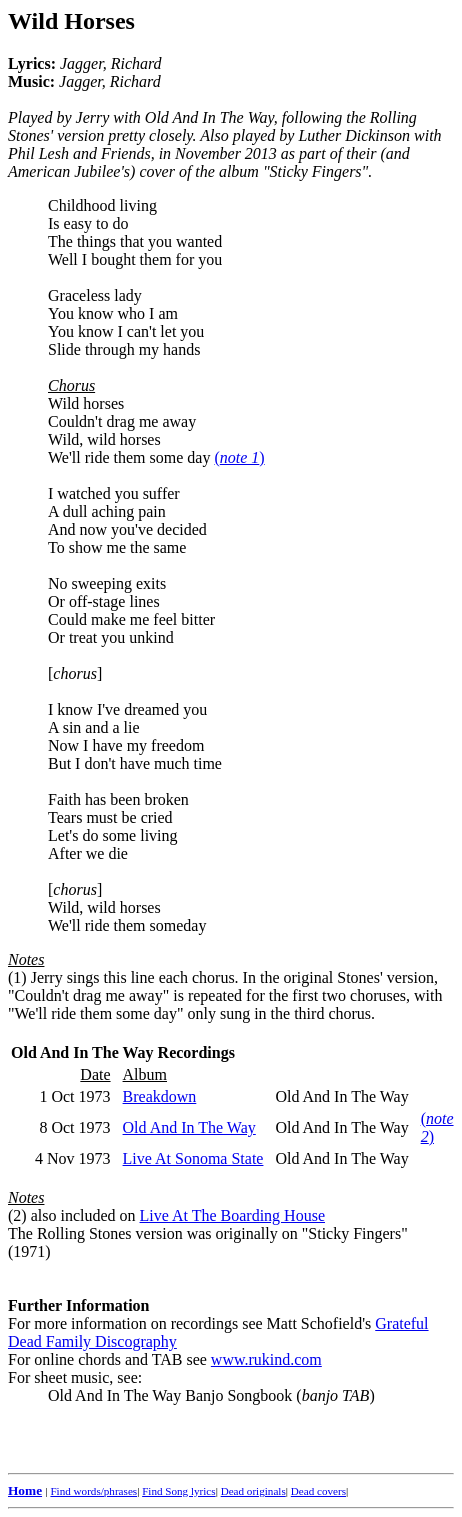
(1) (17, 977)
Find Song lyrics (178, 1491)
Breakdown (160, 1096)
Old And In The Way (189, 1127)
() (239, 457)
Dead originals (253, 1491)
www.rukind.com (266, 1359)
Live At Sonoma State (193, 1158)
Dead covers (318, 1491)
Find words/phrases (93, 1491)
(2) (17, 1215)
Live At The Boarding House (232, 1215)
